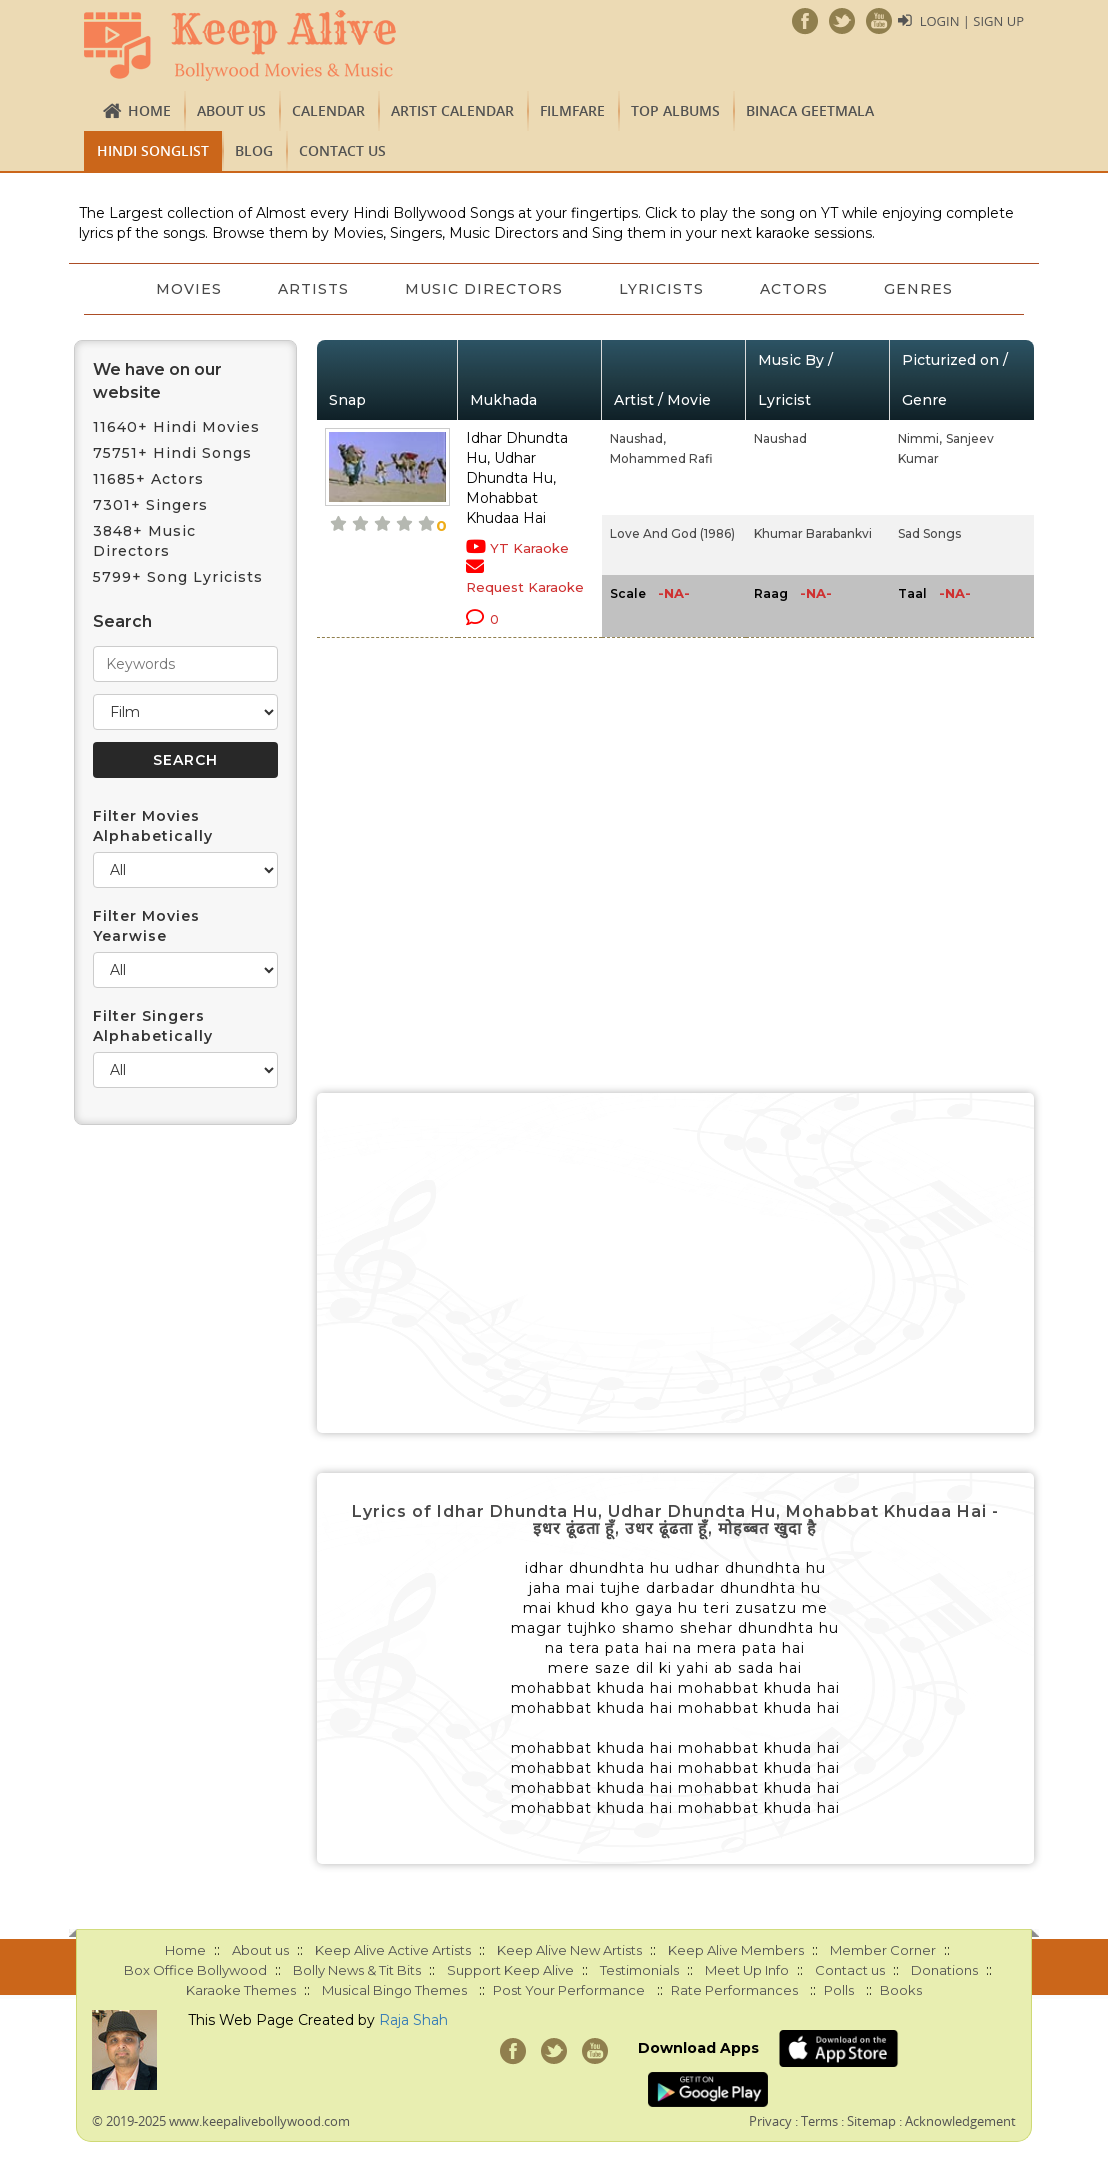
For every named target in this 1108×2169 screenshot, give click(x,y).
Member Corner (883, 1950)
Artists (313, 289)
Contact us (342, 150)
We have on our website (157, 381)
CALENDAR (328, 110)
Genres (918, 289)
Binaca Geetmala (810, 110)
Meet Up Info (747, 1970)
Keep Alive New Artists (569, 1950)
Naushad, (638, 438)
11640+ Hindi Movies (176, 427)
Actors (794, 289)
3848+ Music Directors (144, 541)
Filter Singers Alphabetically (153, 1026)
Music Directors (484, 289)
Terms (819, 2121)
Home (149, 110)
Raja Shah (413, 2020)
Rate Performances (734, 1990)
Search (122, 621)
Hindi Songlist (153, 150)
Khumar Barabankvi (813, 533)
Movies (189, 289)
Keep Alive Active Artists (393, 1950)
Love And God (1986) (672, 533)
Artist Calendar (452, 110)
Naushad (780, 438)
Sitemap (871, 2121)
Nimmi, (920, 438)
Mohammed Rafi (661, 458)
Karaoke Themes (241, 1990)
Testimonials (639, 1970)
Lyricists (661, 289)
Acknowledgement (960, 2121)
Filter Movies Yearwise (146, 926)
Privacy (770, 2121)
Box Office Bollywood (195, 1970)
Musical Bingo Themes (394, 1990)
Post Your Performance (569, 1990)
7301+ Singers (150, 505)
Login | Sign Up (972, 21)
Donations (944, 1970)
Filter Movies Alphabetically (153, 826)
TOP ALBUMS (675, 110)
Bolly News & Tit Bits (357, 1970)
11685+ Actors (148, 479)
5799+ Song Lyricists (178, 577)
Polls (839, 1990)
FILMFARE (572, 110)
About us (231, 110)
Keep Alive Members (736, 1950)
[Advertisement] (676, 1263)
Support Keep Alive (510, 1970)
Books (901, 1990)
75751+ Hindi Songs (172, 453)
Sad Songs (929, 533)
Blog (254, 150)
